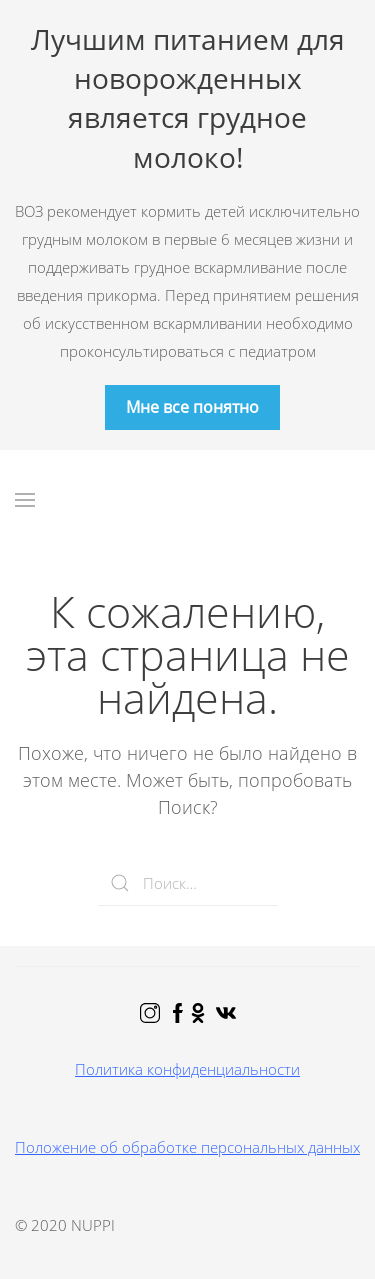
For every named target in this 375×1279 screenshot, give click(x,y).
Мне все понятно (192, 407)
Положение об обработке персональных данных (187, 1147)
